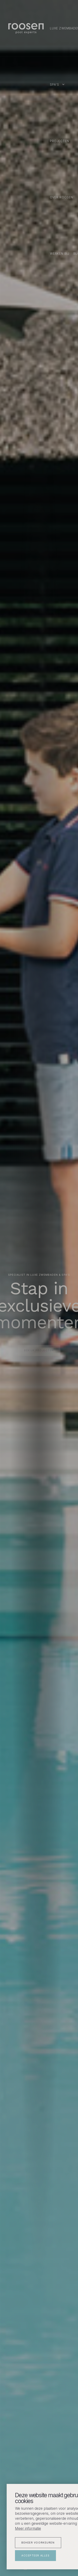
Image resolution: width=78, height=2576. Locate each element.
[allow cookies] (35, 2555)
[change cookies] (38, 2542)
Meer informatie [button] (28, 2528)
